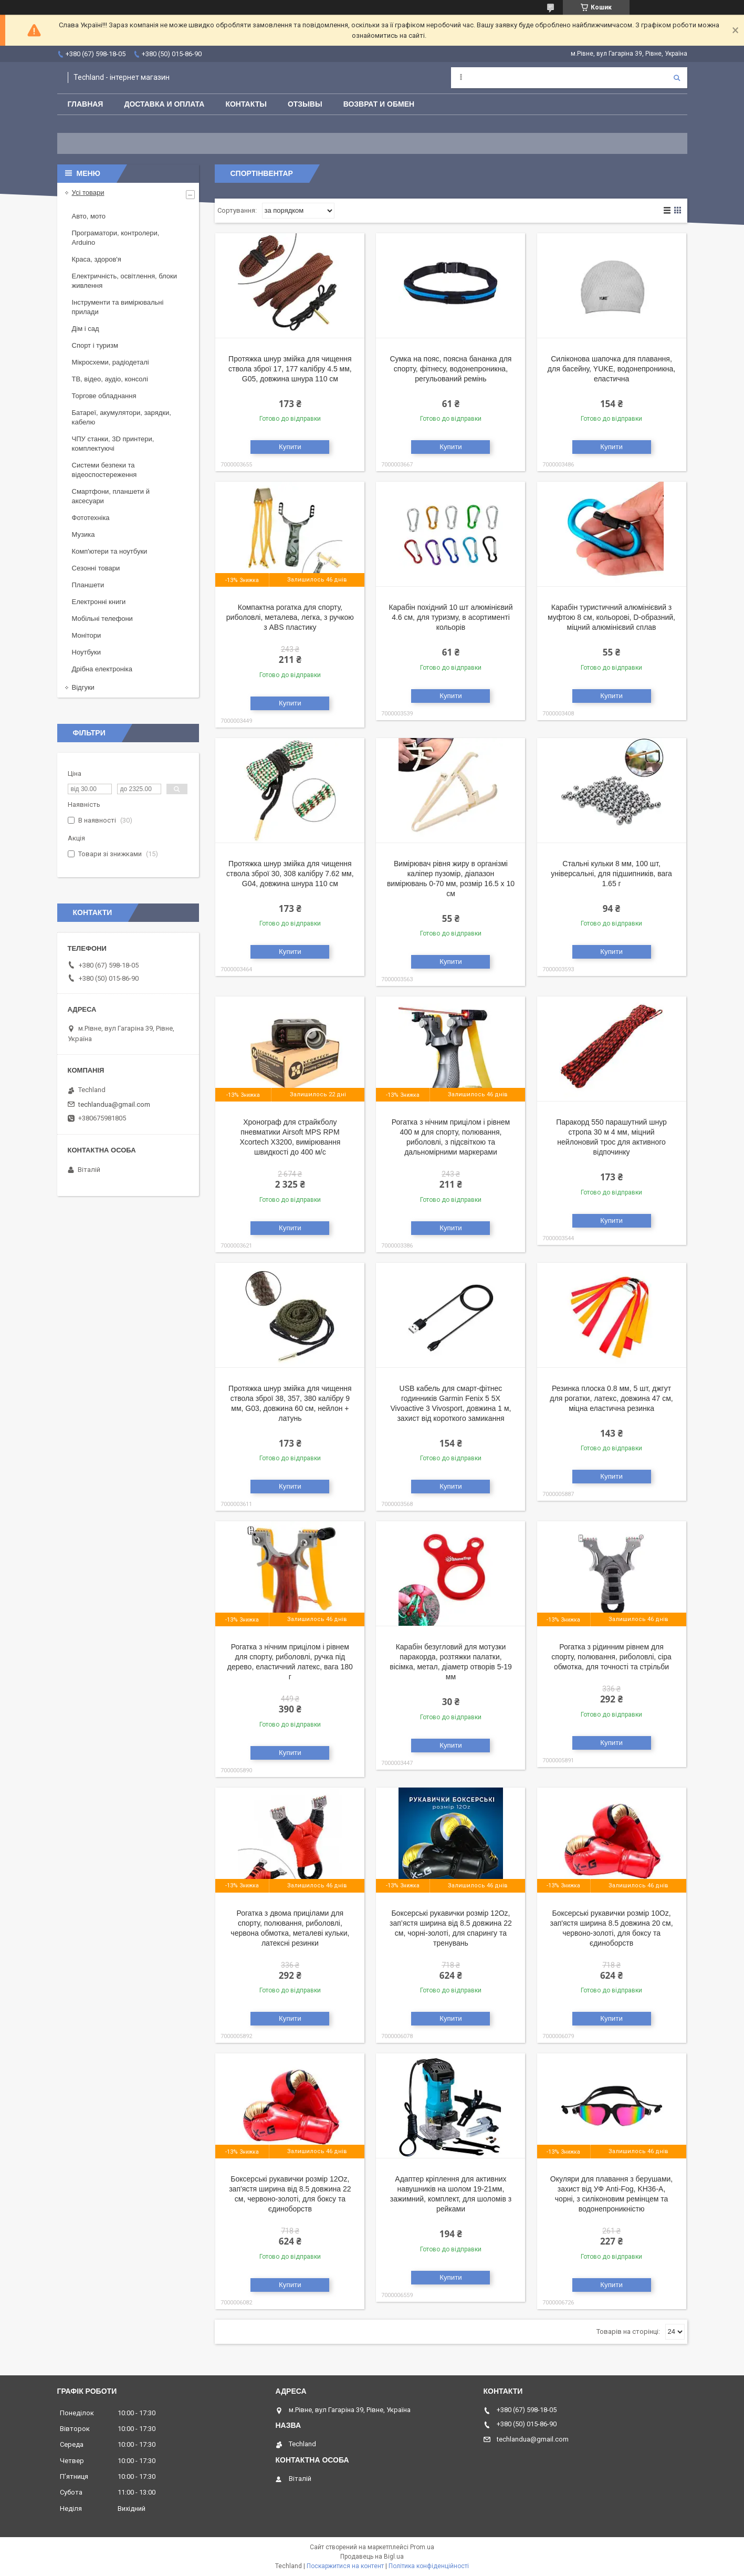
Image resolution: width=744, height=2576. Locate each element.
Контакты (245, 104)
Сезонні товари (96, 568)
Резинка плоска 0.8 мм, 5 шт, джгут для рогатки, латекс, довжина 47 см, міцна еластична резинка (611, 1398)
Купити (290, 447)
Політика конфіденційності (429, 2566)
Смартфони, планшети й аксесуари (111, 496)
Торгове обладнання (104, 396)
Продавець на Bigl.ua (372, 2556)
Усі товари (88, 192)
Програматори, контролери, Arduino (116, 237)
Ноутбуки (86, 652)
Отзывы (305, 104)
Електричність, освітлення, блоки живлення (124, 280)
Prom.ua (422, 2547)
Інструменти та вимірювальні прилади (118, 307)
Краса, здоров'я (96, 259)
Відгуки (83, 687)
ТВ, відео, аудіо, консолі (110, 379)
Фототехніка (91, 518)
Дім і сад (85, 329)
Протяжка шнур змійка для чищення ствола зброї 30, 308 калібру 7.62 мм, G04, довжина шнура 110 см (290, 873)
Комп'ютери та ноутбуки (110, 551)
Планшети (88, 585)
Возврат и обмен (379, 104)
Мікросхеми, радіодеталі (110, 362)
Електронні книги (99, 602)
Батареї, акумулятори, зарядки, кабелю (121, 417)
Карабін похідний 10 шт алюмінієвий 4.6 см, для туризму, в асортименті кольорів (450, 617)
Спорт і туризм (95, 345)
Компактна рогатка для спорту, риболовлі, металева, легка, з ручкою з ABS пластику (290, 617)
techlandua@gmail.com (114, 1104)
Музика (83, 534)
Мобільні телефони (102, 618)
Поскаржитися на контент (345, 2566)
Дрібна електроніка (102, 669)
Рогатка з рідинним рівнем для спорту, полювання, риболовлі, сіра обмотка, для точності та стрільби (611, 1657)
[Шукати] (676, 77)
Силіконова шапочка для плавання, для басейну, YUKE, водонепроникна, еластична (611, 369)
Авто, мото (89, 216)
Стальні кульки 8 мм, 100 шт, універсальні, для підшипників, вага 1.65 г (611, 873)
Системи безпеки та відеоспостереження (104, 470)
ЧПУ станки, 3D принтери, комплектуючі (113, 443)
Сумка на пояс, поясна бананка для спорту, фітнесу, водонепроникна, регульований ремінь (450, 369)
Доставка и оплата (164, 104)
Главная (85, 104)
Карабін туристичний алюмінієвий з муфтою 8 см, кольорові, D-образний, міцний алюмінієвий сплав (611, 617)
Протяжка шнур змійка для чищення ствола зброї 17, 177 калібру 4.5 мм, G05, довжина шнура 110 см (290, 369)
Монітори (86, 635)
